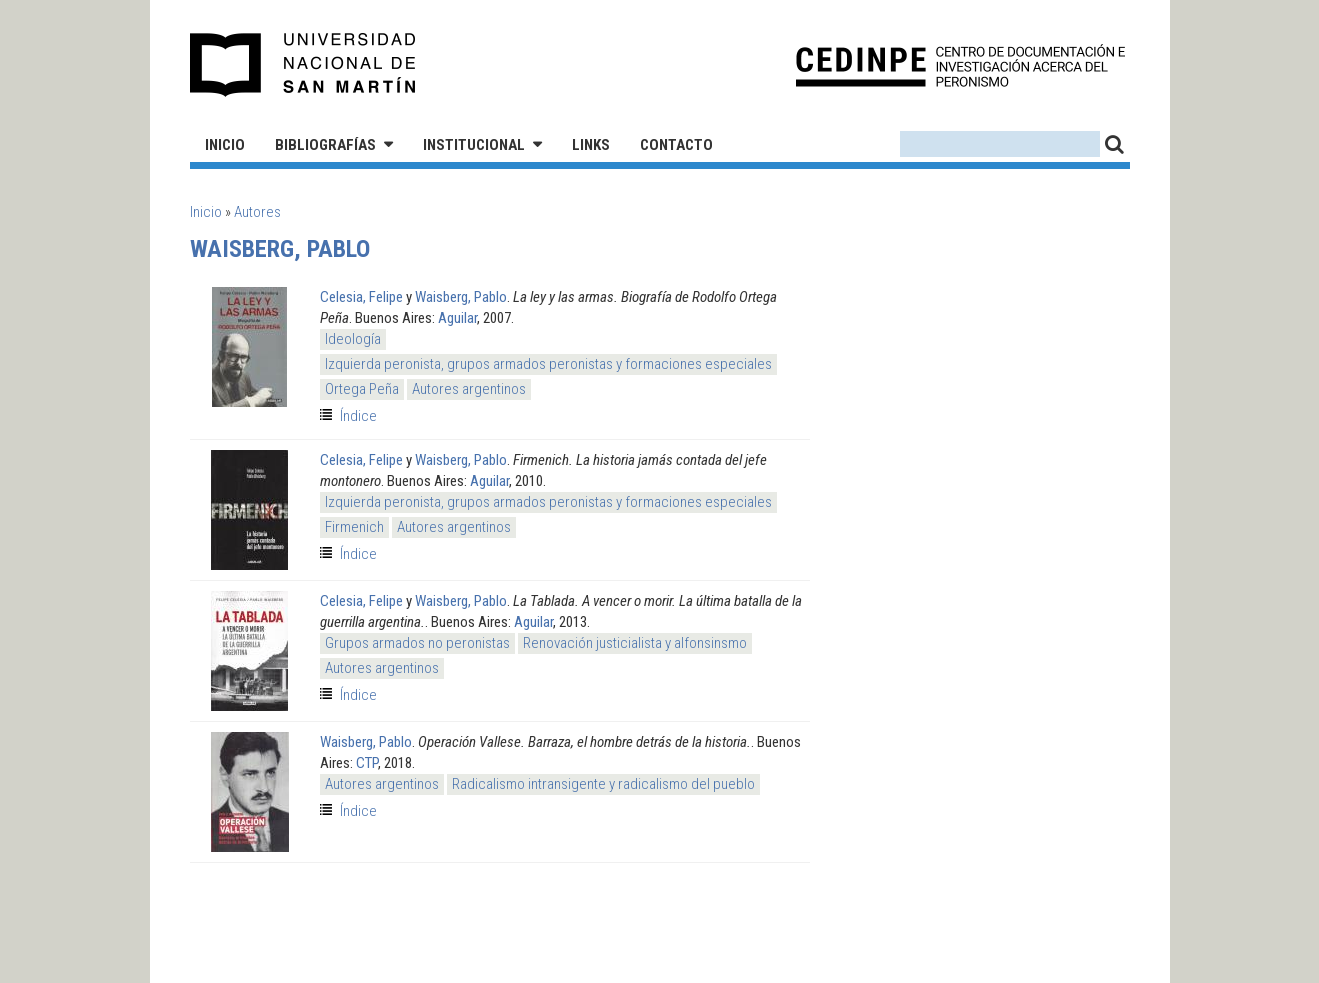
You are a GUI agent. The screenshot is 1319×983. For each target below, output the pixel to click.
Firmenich (354, 527)
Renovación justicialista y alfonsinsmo (635, 643)
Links (591, 145)
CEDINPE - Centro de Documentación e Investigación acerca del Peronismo (960, 65)
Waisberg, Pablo (461, 297)
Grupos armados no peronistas (417, 643)
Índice (358, 416)
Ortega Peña (362, 389)
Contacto (676, 145)
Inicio (225, 145)
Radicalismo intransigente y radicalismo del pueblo (603, 784)
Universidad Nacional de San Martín (303, 65)
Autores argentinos (469, 389)
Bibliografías (325, 145)
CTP (367, 763)
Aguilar (457, 318)
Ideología (353, 339)
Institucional (474, 145)
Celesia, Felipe (361, 297)
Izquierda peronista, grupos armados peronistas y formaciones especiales (548, 364)
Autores (257, 212)
